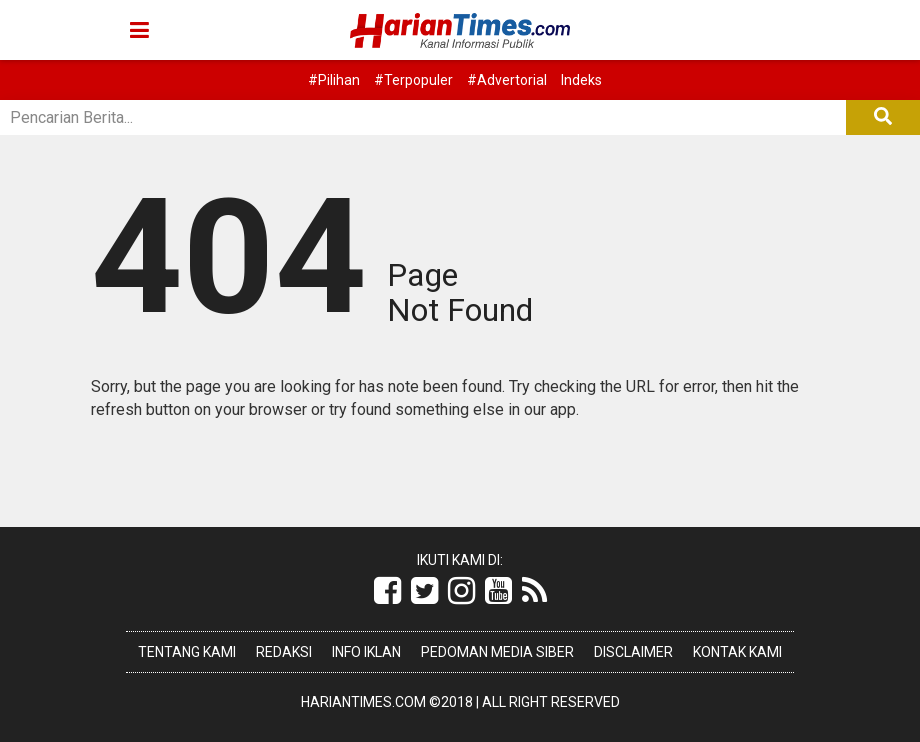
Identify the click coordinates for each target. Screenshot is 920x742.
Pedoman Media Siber (497, 652)
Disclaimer (633, 652)
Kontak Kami (737, 652)
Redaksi (284, 652)
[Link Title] (387, 591)
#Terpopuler (413, 80)
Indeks (581, 80)
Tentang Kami (187, 652)
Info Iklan (366, 652)
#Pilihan (334, 80)
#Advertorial (507, 80)
